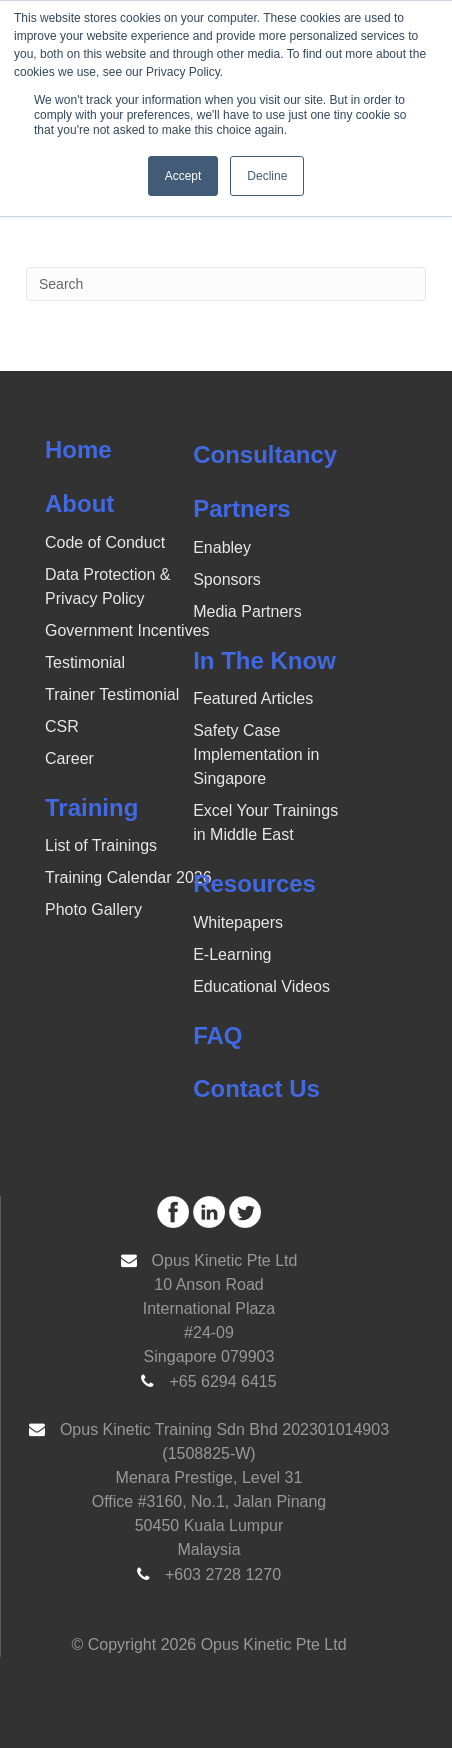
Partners (241, 508)
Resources (254, 883)
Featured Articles (253, 698)
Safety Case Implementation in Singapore (256, 754)
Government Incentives (127, 630)
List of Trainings (101, 845)
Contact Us (256, 1088)
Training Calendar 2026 (128, 877)
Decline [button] (267, 176)
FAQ (217, 1035)
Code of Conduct (105, 542)
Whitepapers (238, 922)
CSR (62, 726)
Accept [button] (183, 176)
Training (91, 807)
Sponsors (227, 579)
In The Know (264, 660)
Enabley (222, 547)
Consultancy (265, 454)
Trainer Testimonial (112, 694)
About (79, 503)
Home (78, 449)
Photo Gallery (93, 909)
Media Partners (247, 611)
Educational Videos (261, 986)
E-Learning (232, 954)
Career (69, 758)
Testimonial (85, 662)
